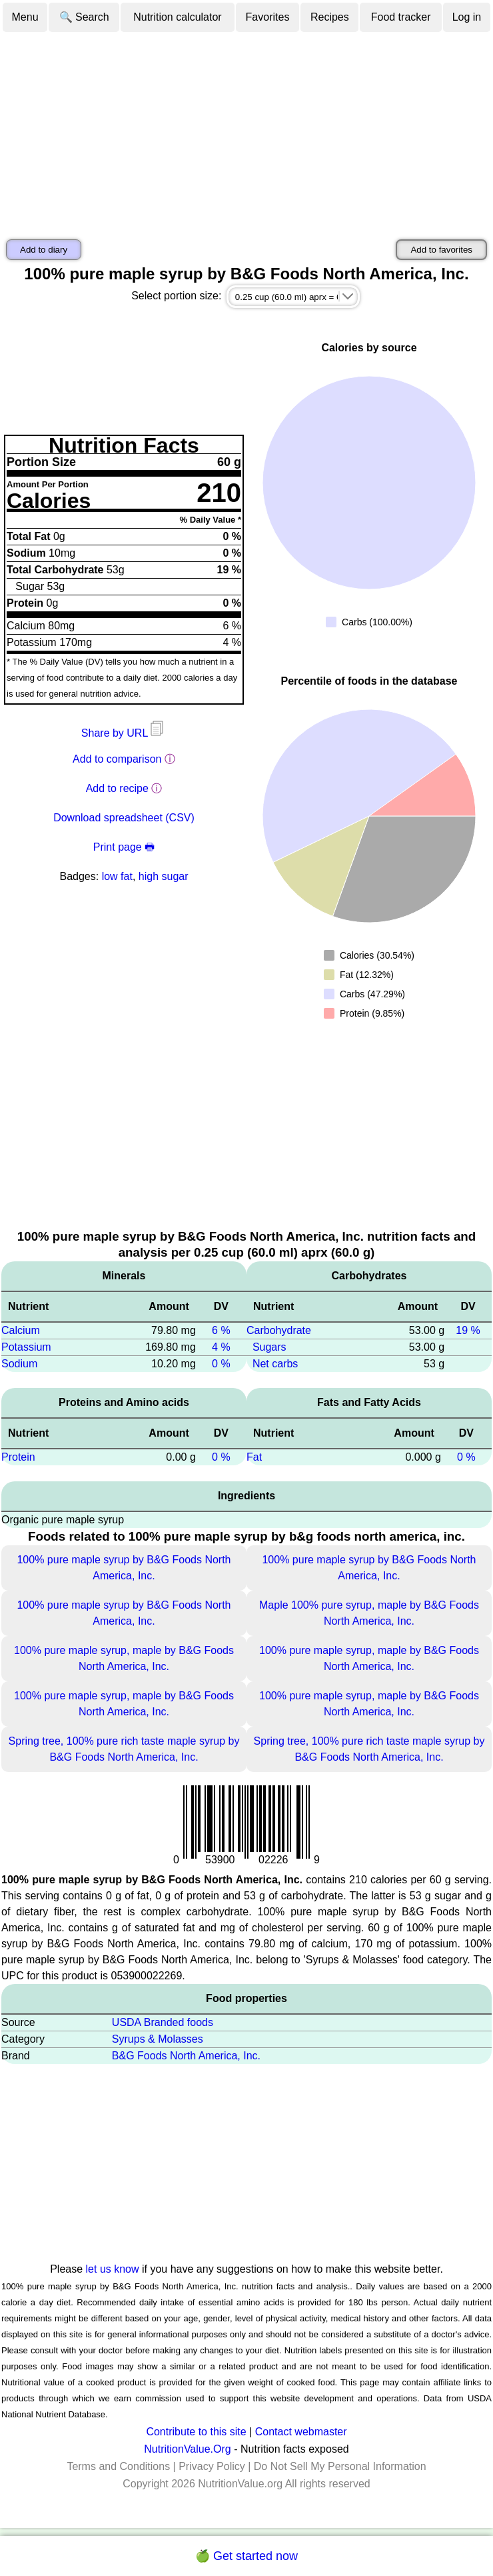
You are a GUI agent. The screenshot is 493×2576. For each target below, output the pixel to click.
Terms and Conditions (118, 2466)
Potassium (26, 1347)
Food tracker (401, 17)
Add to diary (43, 250)
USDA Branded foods (162, 2022)
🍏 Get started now (246, 2556)
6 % (221, 1330)
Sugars (269, 1347)
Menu (25, 17)
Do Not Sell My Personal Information (340, 2466)
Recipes (329, 17)
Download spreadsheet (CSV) (124, 817)
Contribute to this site (196, 2431)
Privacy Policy (212, 2466)
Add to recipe (117, 788)
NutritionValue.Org (187, 2449)
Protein (18, 1457)
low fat (117, 876)
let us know (112, 2269)
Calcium (20, 1330)
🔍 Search (84, 17)
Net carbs (275, 1363)
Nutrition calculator (177, 17)
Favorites (268, 17)
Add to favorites (441, 250)
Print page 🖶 (124, 847)
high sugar (164, 876)
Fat (254, 1457)
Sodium (19, 1363)
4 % (221, 1347)
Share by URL (124, 733)
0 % (221, 1363)
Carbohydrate (278, 1330)
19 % (468, 1330)
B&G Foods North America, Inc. (186, 2055)
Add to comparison (117, 759)
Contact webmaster (301, 2431)
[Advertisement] (246, 133)
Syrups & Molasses (157, 2039)
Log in (467, 17)
